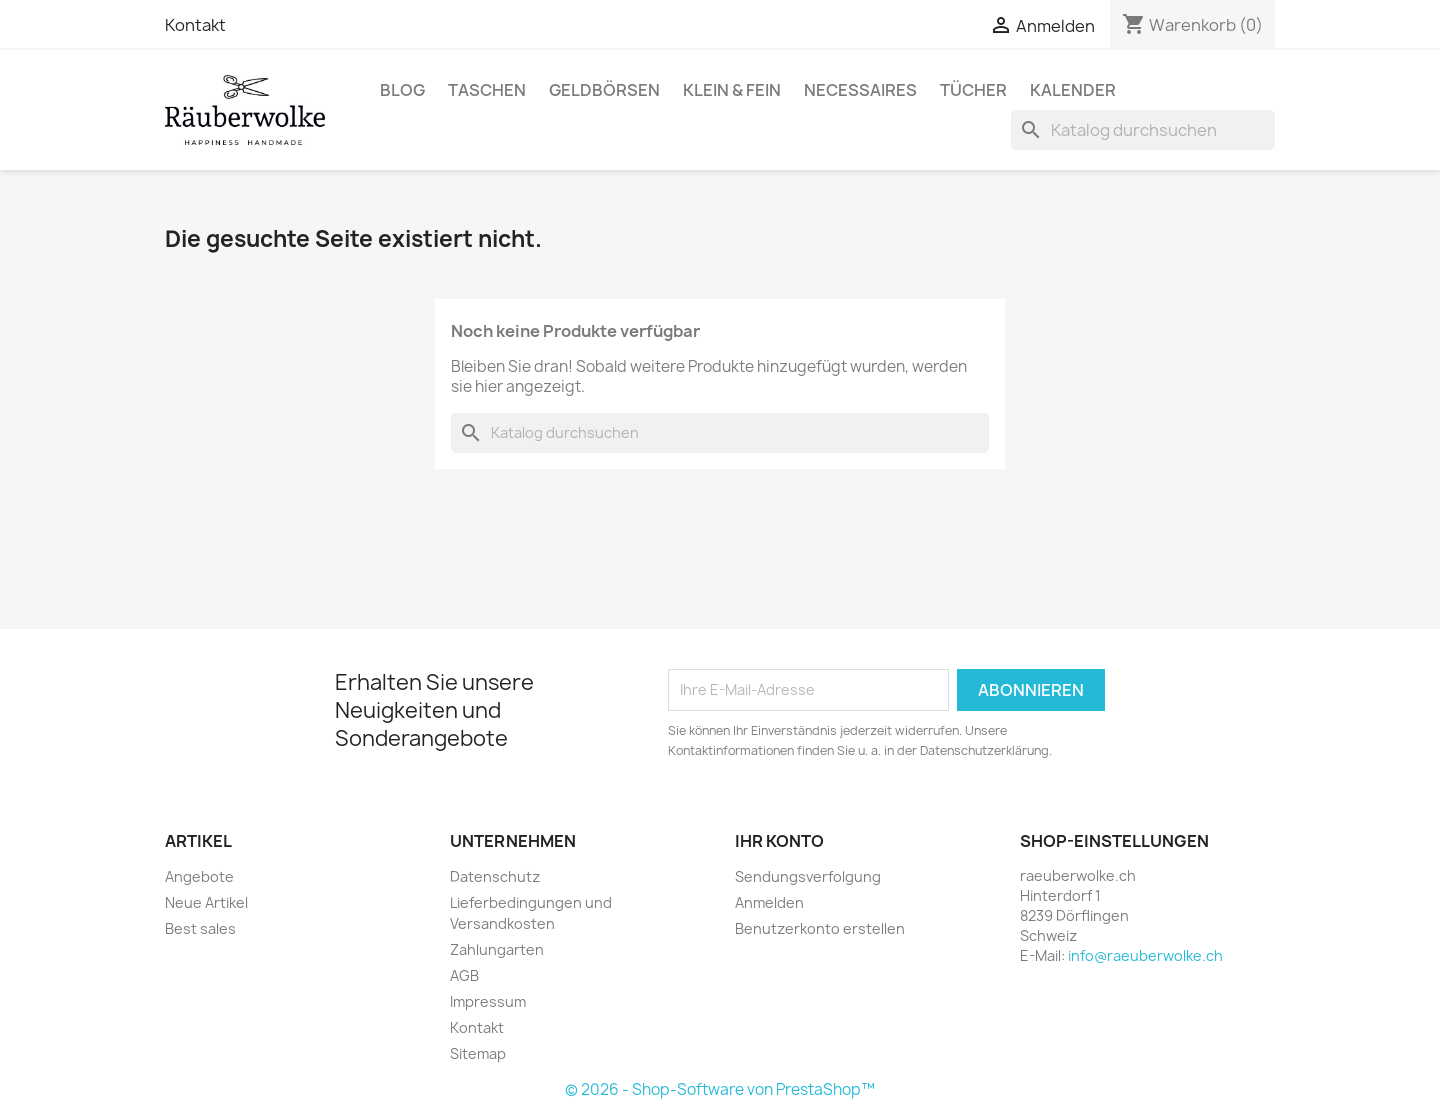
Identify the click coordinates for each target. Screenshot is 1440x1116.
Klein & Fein (732, 90)
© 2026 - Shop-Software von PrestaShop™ (720, 1089)
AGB (464, 975)
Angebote (199, 876)
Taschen (487, 90)
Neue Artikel (206, 902)
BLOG (402, 90)
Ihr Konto (779, 841)
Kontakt (195, 25)
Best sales (200, 928)
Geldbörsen (604, 90)
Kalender (1073, 90)
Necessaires (860, 90)
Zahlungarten (497, 949)
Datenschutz (495, 876)
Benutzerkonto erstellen (820, 928)
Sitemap (478, 1053)
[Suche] (1143, 130)
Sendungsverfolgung (808, 876)
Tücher (973, 90)
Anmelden (769, 902)
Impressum (488, 1001)
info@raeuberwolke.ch (1145, 955)
